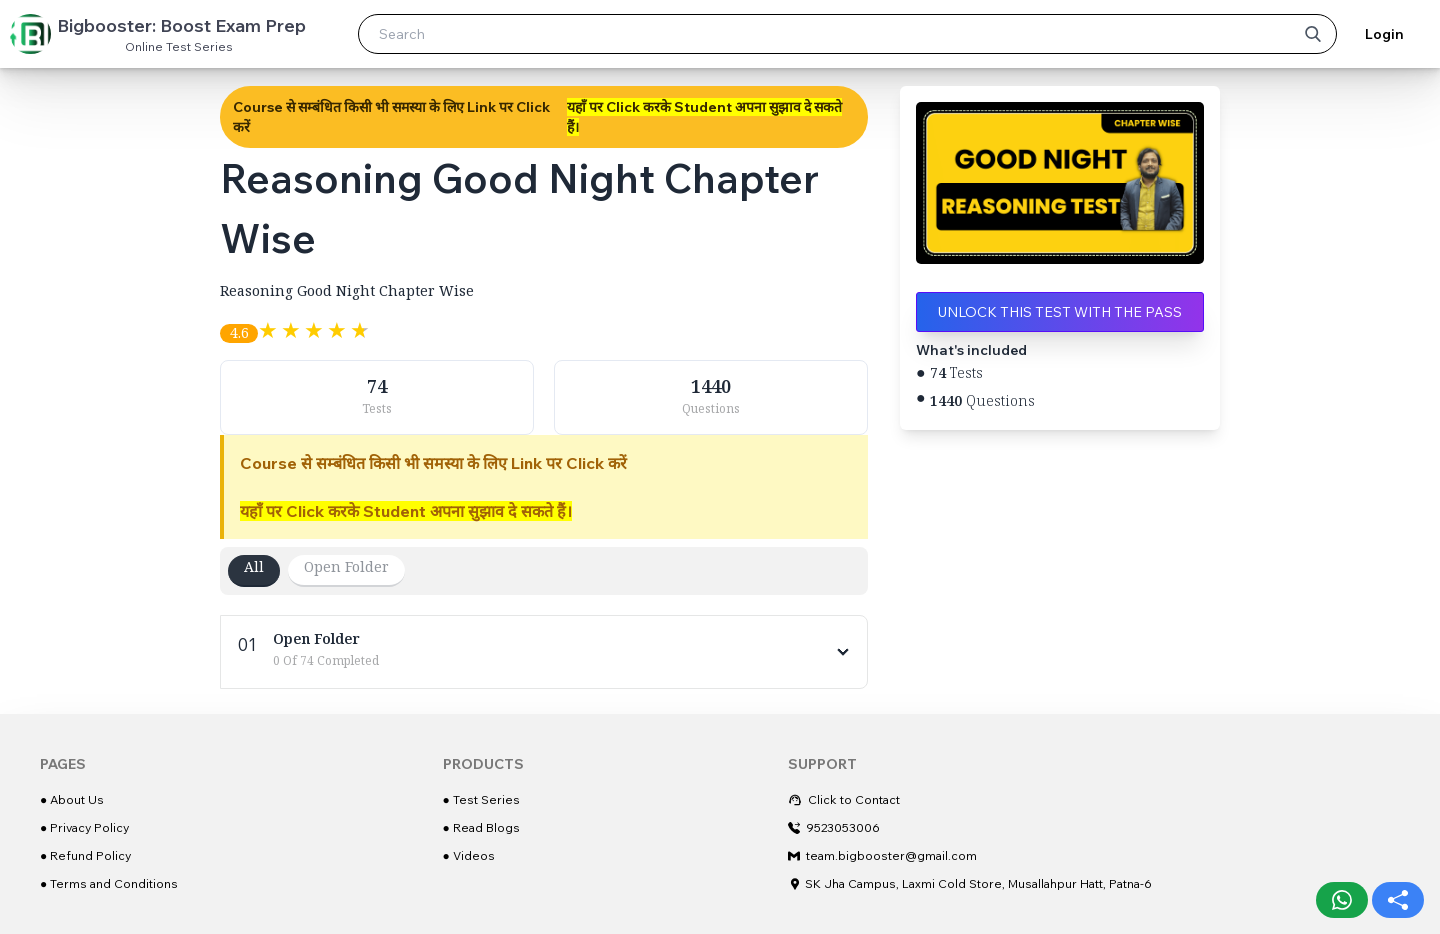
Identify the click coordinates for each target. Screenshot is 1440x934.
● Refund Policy (85, 855)
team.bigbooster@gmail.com (882, 855)
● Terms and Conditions (109, 883)
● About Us (72, 799)
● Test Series (481, 799)
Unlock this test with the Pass (1060, 312)
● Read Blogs (481, 827)
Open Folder (346, 570)
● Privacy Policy (84, 827)
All (254, 570)
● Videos (469, 855)
